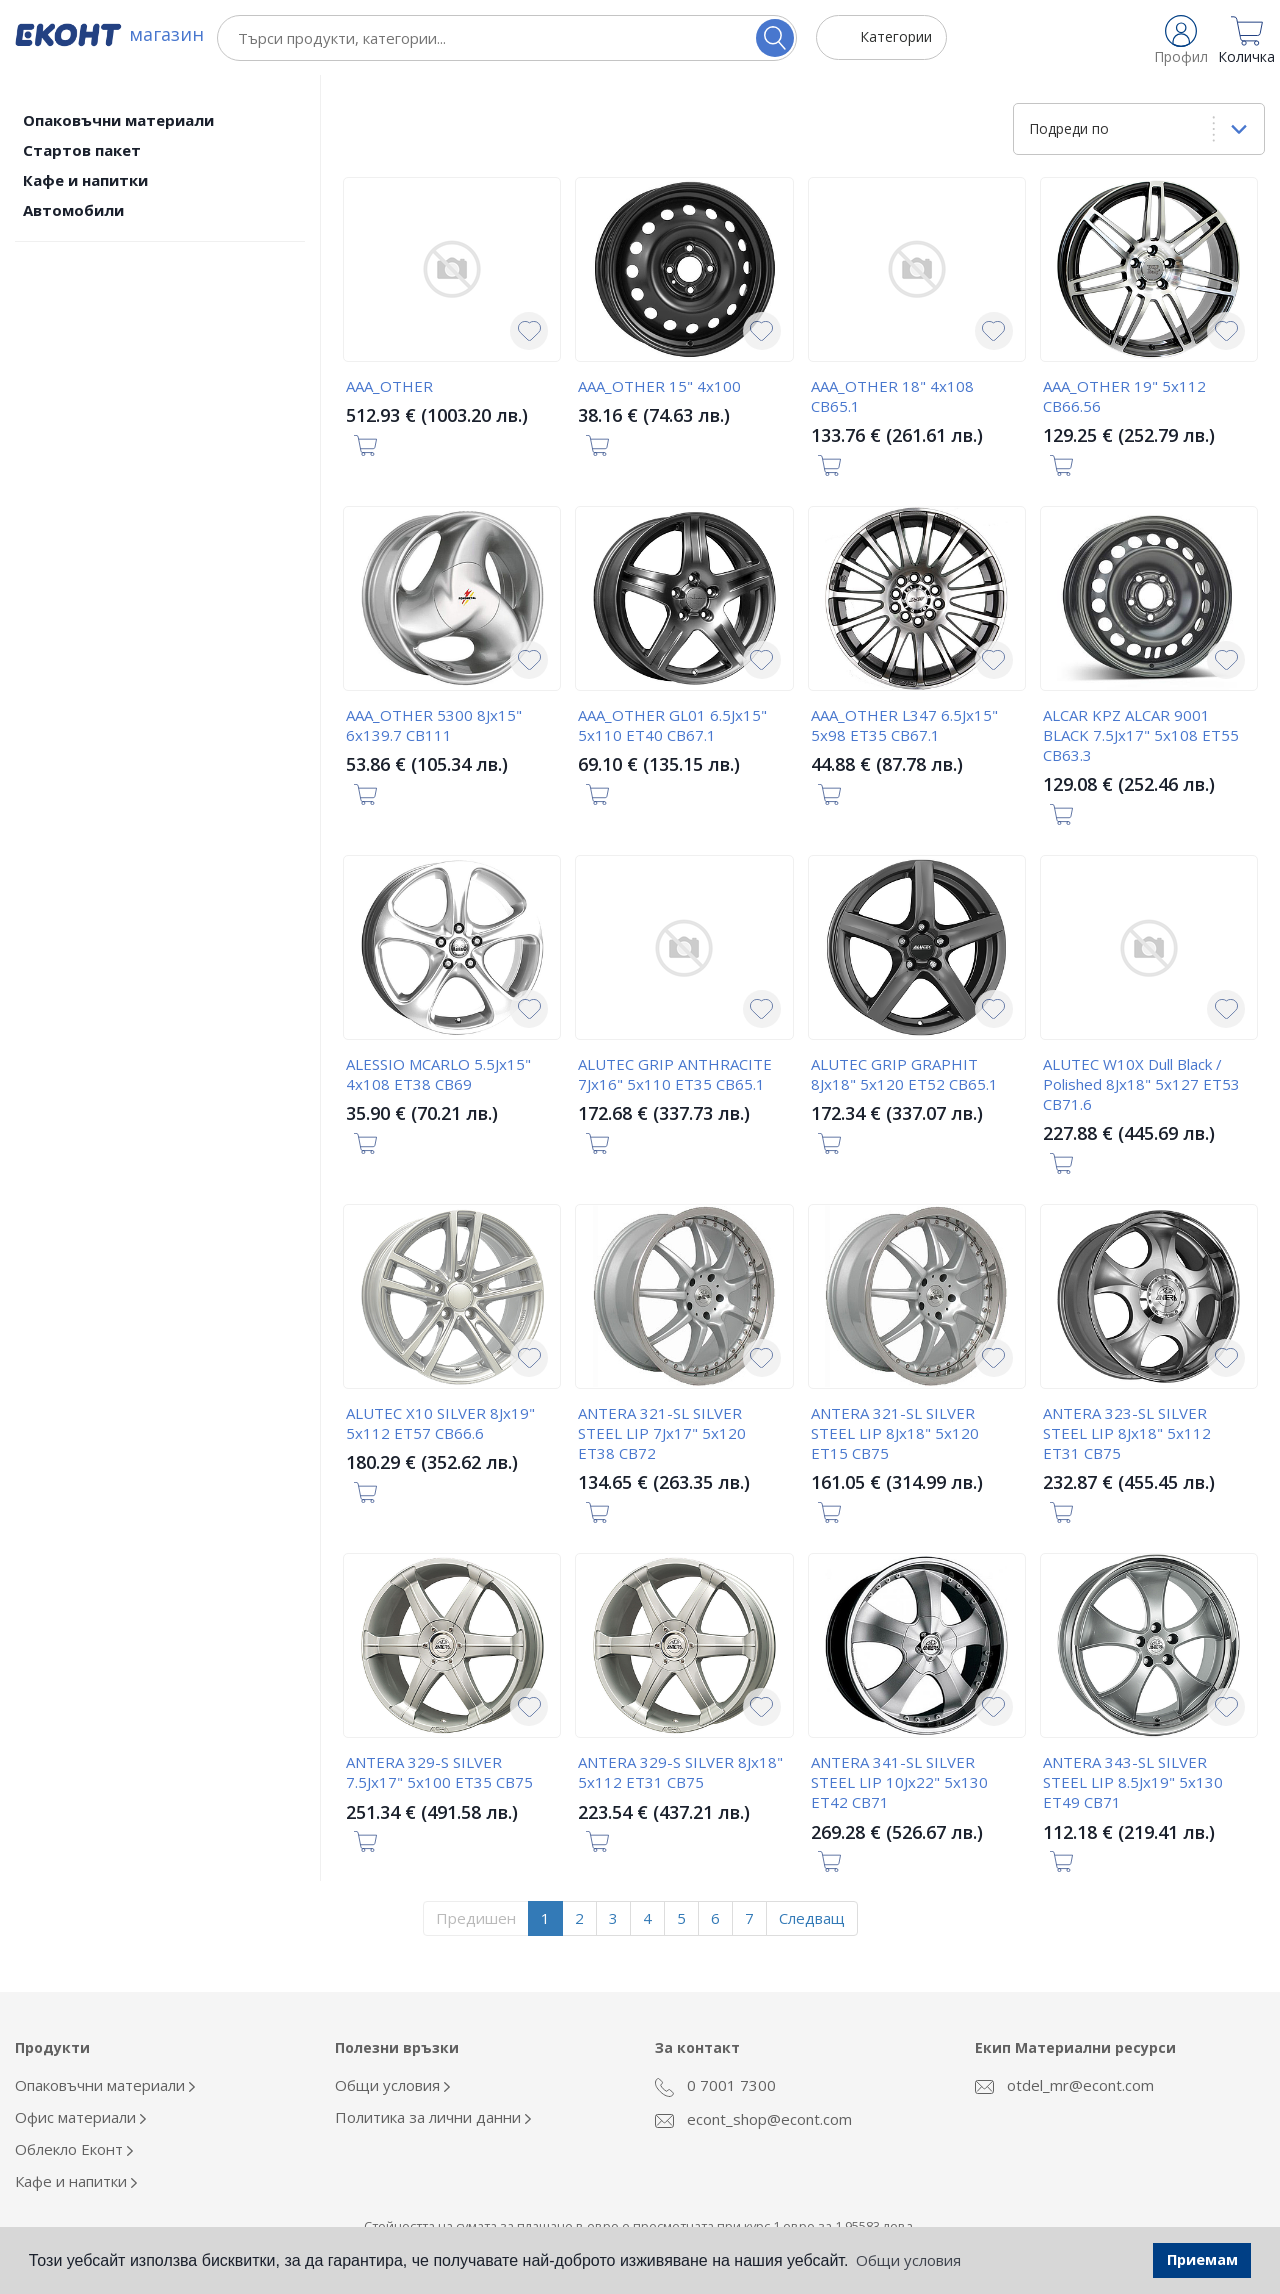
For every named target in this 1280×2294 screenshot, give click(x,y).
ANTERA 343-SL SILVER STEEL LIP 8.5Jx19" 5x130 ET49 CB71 (1133, 1782)
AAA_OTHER (389, 386)
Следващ (812, 1918)
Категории (896, 36)
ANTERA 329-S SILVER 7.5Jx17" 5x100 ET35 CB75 (439, 1772)
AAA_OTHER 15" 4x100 (659, 386)
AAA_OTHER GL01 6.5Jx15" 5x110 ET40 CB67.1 (672, 725)
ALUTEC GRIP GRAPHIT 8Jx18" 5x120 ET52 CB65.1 (904, 1074)
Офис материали (80, 2117)
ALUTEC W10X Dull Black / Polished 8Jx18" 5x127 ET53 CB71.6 (1141, 1084)
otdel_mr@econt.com (1064, 2085)
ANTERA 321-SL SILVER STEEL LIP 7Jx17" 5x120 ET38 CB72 (662, 1433)
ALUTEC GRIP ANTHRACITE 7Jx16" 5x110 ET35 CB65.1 (675, 1074)
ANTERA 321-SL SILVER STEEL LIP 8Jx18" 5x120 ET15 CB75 (895, 1433)
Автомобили (73, 210)
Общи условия (392, 2085)
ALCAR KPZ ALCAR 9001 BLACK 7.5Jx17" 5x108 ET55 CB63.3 (1141, 735)
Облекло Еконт (74, 2149)
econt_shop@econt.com (753, 2119)
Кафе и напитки (85, 180)
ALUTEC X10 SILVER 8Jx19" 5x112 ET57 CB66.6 (440, 1423)
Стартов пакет (82, 150)
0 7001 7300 (715, 2086)
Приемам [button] (1202, 2259)
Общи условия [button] (908, 2260)
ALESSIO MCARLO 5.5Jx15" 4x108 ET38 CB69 (438, 1074)
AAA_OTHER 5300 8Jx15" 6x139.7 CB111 (434, 725)
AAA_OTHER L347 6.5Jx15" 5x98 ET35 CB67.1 (904, 725)
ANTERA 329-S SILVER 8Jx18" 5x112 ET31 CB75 (680, 1772)
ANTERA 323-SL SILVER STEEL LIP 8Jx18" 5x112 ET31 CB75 (1127, 1433)
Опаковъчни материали (118, 120)
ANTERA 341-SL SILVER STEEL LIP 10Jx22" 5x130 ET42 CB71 (899, 1782)
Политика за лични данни (433, 2117)
